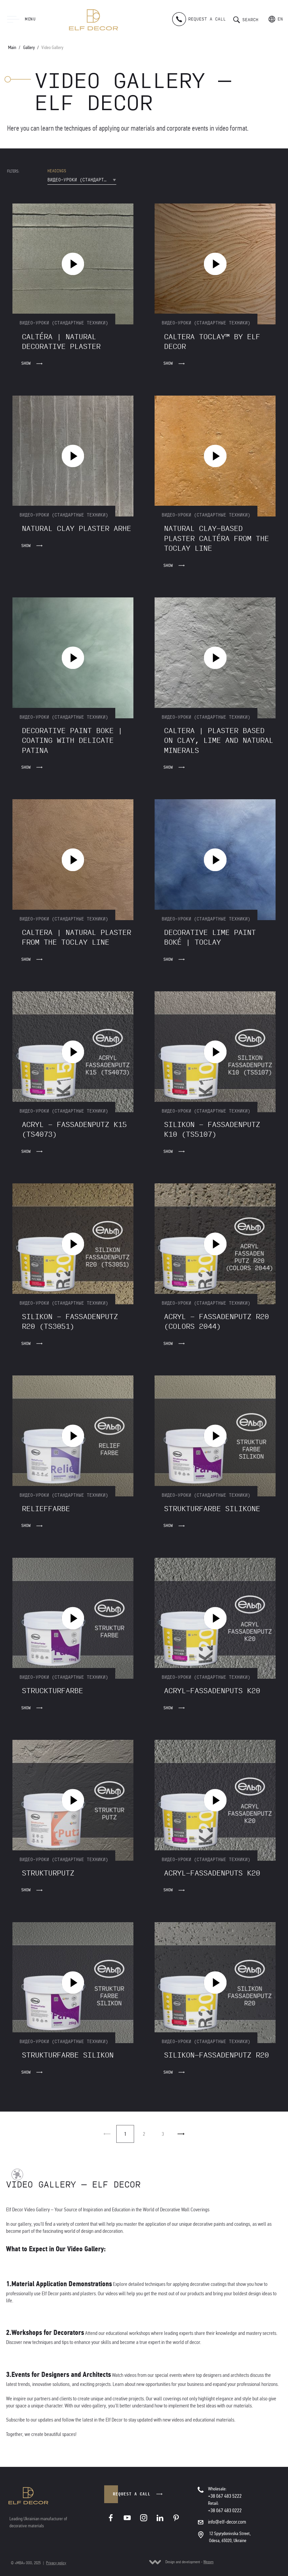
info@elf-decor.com (227, 2522)
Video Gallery (52, 47)
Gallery (29, 47)
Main (12, 47)
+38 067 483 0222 (225, 2510)
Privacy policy (56, 2563)
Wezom (208, 2562)
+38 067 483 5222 (225, 2496)
